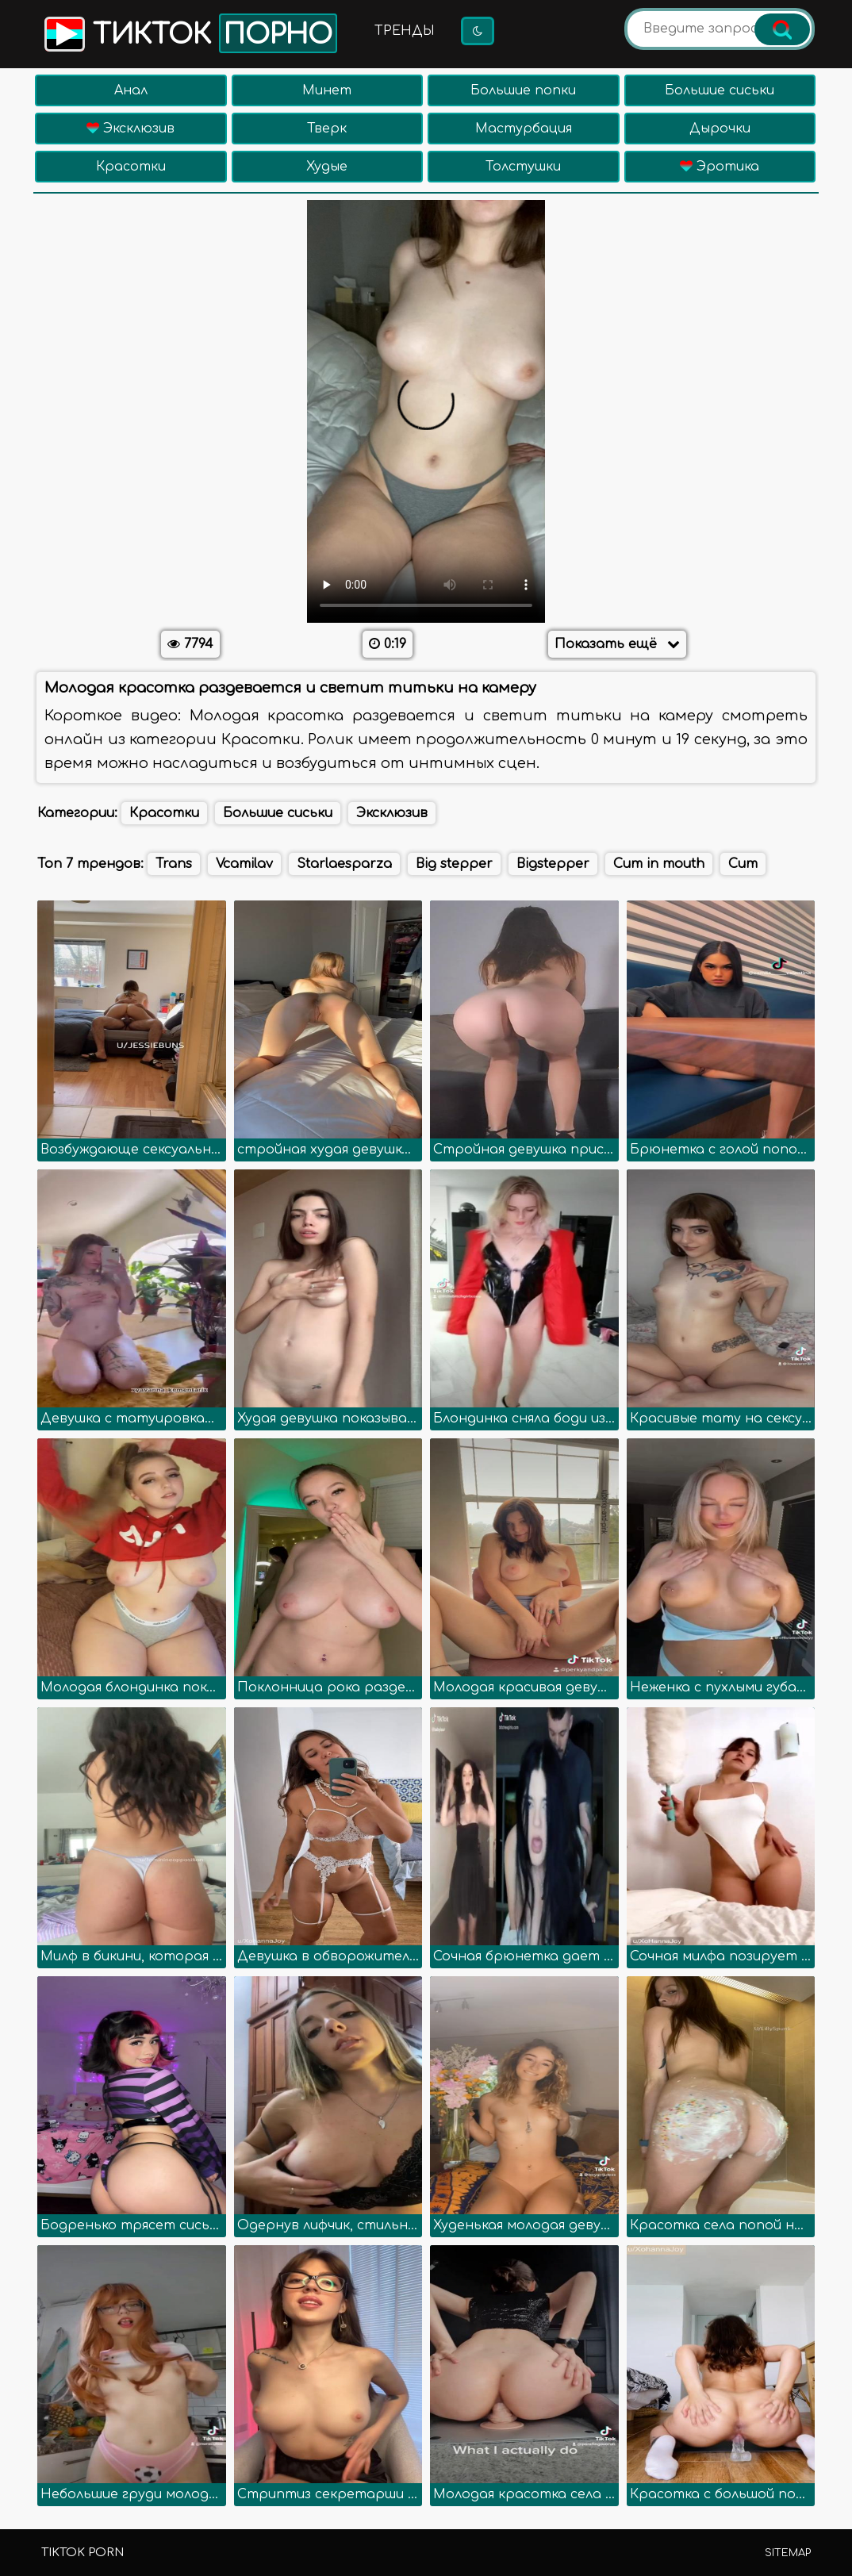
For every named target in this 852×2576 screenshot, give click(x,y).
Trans (173, 864)
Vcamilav (244, 864)
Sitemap (788, 2553)
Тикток (189, 33)
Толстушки (523, 166)
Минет (326, 90)
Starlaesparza (344, 864)
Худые (326, 166)
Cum (743, 864)
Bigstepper (552, 864)
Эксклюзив (130, 128)
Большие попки (523, 90)
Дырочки (719, 128)
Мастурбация (523, 128)
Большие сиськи (719, 90)
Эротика (719, 166)
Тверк (327, 128)
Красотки (131, 166)
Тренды (404, 31)
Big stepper (454, 864)
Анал (131, 90)
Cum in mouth (658, 864)
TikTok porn (82, 2552)
